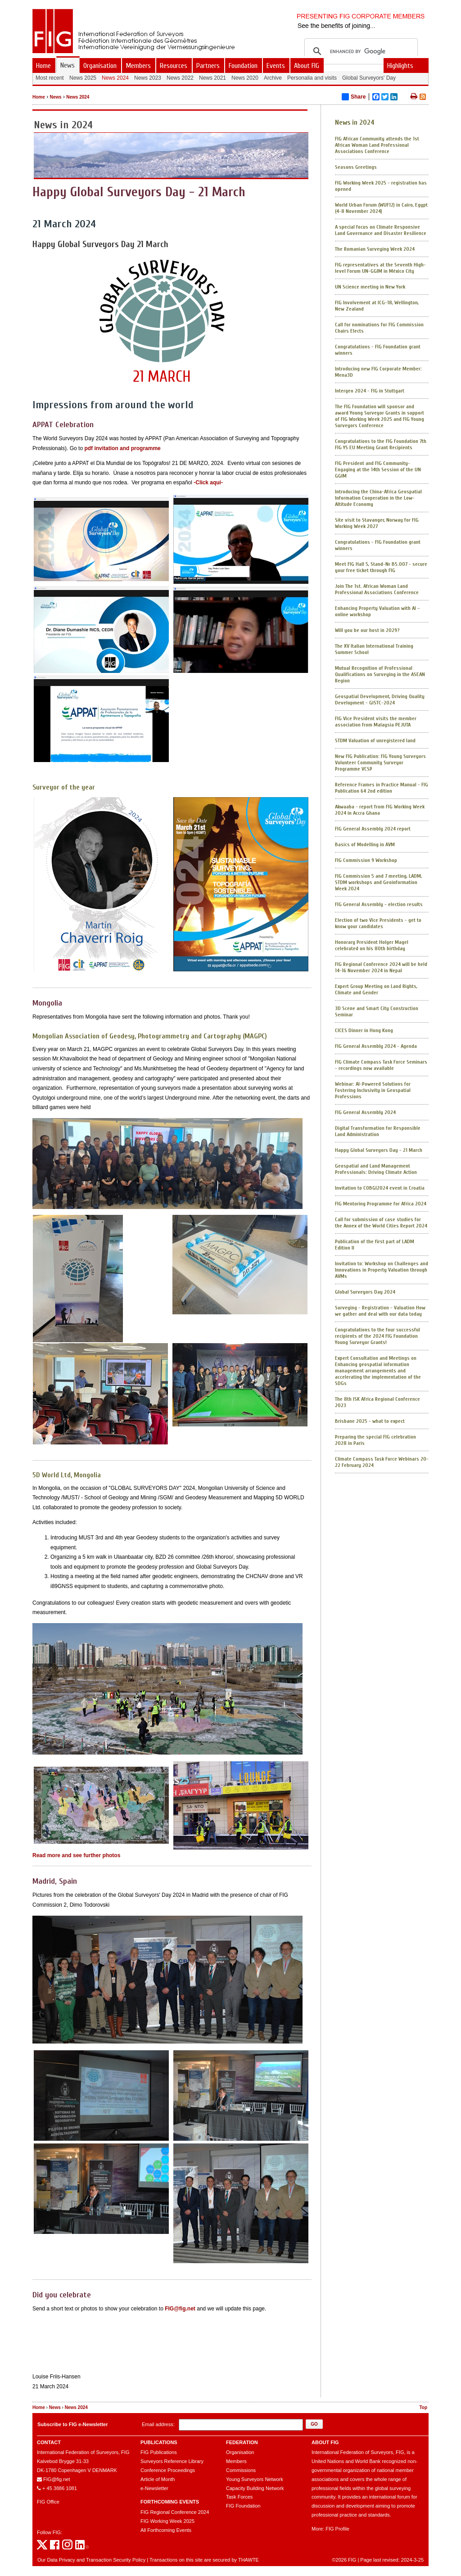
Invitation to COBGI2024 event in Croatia (380, 1188)
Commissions (241, 2470)
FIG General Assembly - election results (379, 904)
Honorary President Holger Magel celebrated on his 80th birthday (371, 945)
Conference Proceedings (167, 2470)
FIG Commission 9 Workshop (366, 860)
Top (423, 2407)
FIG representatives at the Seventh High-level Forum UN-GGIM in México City (380, 268)
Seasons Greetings (356, 167)
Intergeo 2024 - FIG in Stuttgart (369, 391)
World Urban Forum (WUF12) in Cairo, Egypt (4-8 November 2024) (381, 208)
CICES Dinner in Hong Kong (364, 1030)
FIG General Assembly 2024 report (373, 829)
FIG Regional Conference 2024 (174, 2512)
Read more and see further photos (76, 1855)
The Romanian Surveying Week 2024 (375, 249)
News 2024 (77, 97)
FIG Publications (158, 2452)
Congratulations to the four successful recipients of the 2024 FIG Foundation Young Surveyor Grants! (377, 1335)
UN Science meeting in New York (370, 287)
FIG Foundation (243, 2505)
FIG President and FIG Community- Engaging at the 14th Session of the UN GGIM (378, 469)
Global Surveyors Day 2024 (365, 1292)
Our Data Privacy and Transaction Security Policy (91, 2559)
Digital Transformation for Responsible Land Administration (377, 1131)
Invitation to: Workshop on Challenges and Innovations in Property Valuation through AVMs (381, 1269)
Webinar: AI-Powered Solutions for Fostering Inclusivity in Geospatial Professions (373, 1090)
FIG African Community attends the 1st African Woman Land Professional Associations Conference (377, 144)
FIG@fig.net (180, 2308)
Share (354, 96)
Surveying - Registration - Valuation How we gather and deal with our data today (380, 1310)
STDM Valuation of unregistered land (375, 740)
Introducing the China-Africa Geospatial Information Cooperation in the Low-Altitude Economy (378, 497)
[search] (359, 51)
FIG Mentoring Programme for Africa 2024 (380, 1203)
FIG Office (48, 2501)
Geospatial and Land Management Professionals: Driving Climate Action (376, 1169)
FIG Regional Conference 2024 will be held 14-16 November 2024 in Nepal (381, 967)
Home (38, 97)
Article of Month (157, 2479)
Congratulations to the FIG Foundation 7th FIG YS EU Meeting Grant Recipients (380, 444)
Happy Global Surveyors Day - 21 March (378, 1150)
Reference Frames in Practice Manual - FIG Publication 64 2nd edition (381, 787)
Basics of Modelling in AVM (365, 844)
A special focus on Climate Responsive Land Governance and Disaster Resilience (380, 230)
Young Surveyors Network (254, 2479)
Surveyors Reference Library (171, 2461)
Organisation (240, 2452)
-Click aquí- (207, 482)
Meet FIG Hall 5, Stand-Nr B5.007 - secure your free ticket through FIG (381, 567)
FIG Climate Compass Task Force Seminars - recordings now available (381, 1065)
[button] (314, 2424)
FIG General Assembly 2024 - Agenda (376, 1046)
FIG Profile (337, 2528)
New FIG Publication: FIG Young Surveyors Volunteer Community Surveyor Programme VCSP (380, 762)
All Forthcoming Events (165, 2530)
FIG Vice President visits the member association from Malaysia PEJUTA (375, 721)
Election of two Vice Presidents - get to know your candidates (378, 923)
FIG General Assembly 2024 (365, 1112)
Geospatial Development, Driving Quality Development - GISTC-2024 (380, 699)
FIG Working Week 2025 (167, 2521)
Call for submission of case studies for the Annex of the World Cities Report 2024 (381, 1222)
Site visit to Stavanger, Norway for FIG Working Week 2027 (377, 523)
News (55, 97)
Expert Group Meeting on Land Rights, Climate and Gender (376, 989)
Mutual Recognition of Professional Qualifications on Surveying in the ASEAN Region (380, 674)
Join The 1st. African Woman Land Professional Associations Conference (377, 589)
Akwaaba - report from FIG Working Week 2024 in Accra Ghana (380, 809)
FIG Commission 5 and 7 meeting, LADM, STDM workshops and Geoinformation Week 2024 (378, 882)
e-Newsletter (154, 2488)
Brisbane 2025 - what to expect (370, 1421)
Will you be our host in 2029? (367, 630)
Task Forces (239, 2496)
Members (236, 2461)
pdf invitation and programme (122, 448)
